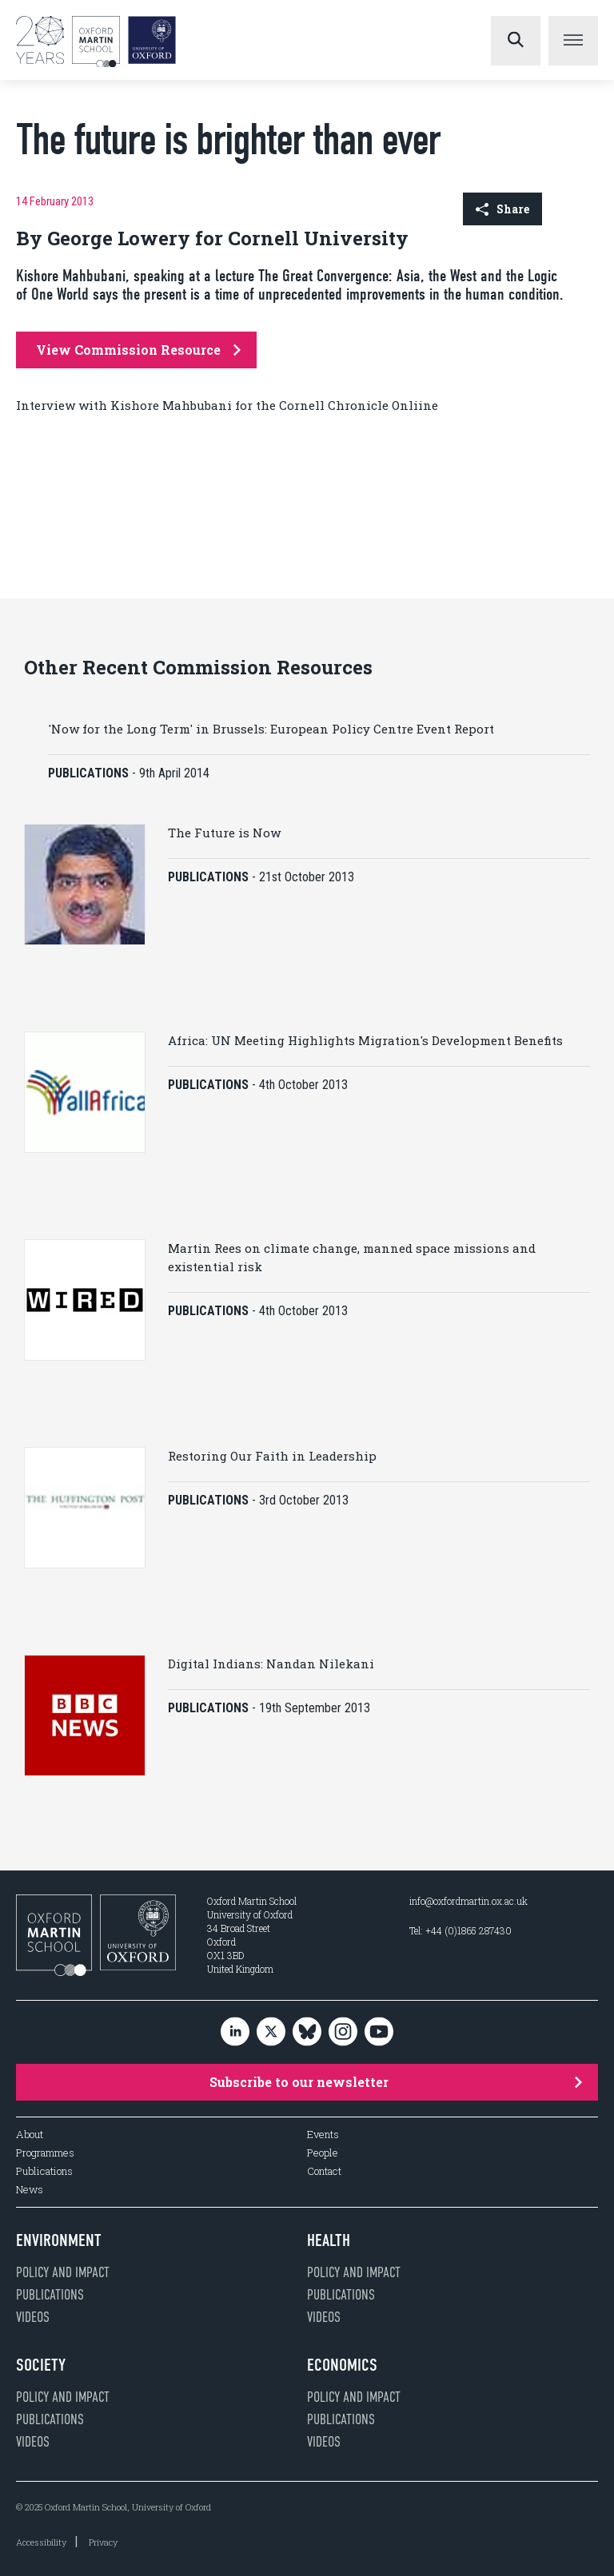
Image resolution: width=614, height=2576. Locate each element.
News (29, 2189)
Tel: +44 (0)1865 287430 (460, 1930)
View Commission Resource (138, 349)
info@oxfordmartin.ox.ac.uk (468, 1900)
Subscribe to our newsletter (395, 2081)
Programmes (45, 2153)
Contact (324, 2171)
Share (502, 209)
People (322, 2153)
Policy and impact (63, 2272)
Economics (342, 2365)
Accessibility (41, 2542)
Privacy (103, 2542)
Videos (33, 2317)
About (29, 2134)
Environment (59, 2240)
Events (323, 2134)
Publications (44, 2171)
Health (328, 2240)
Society (41, 2365)
